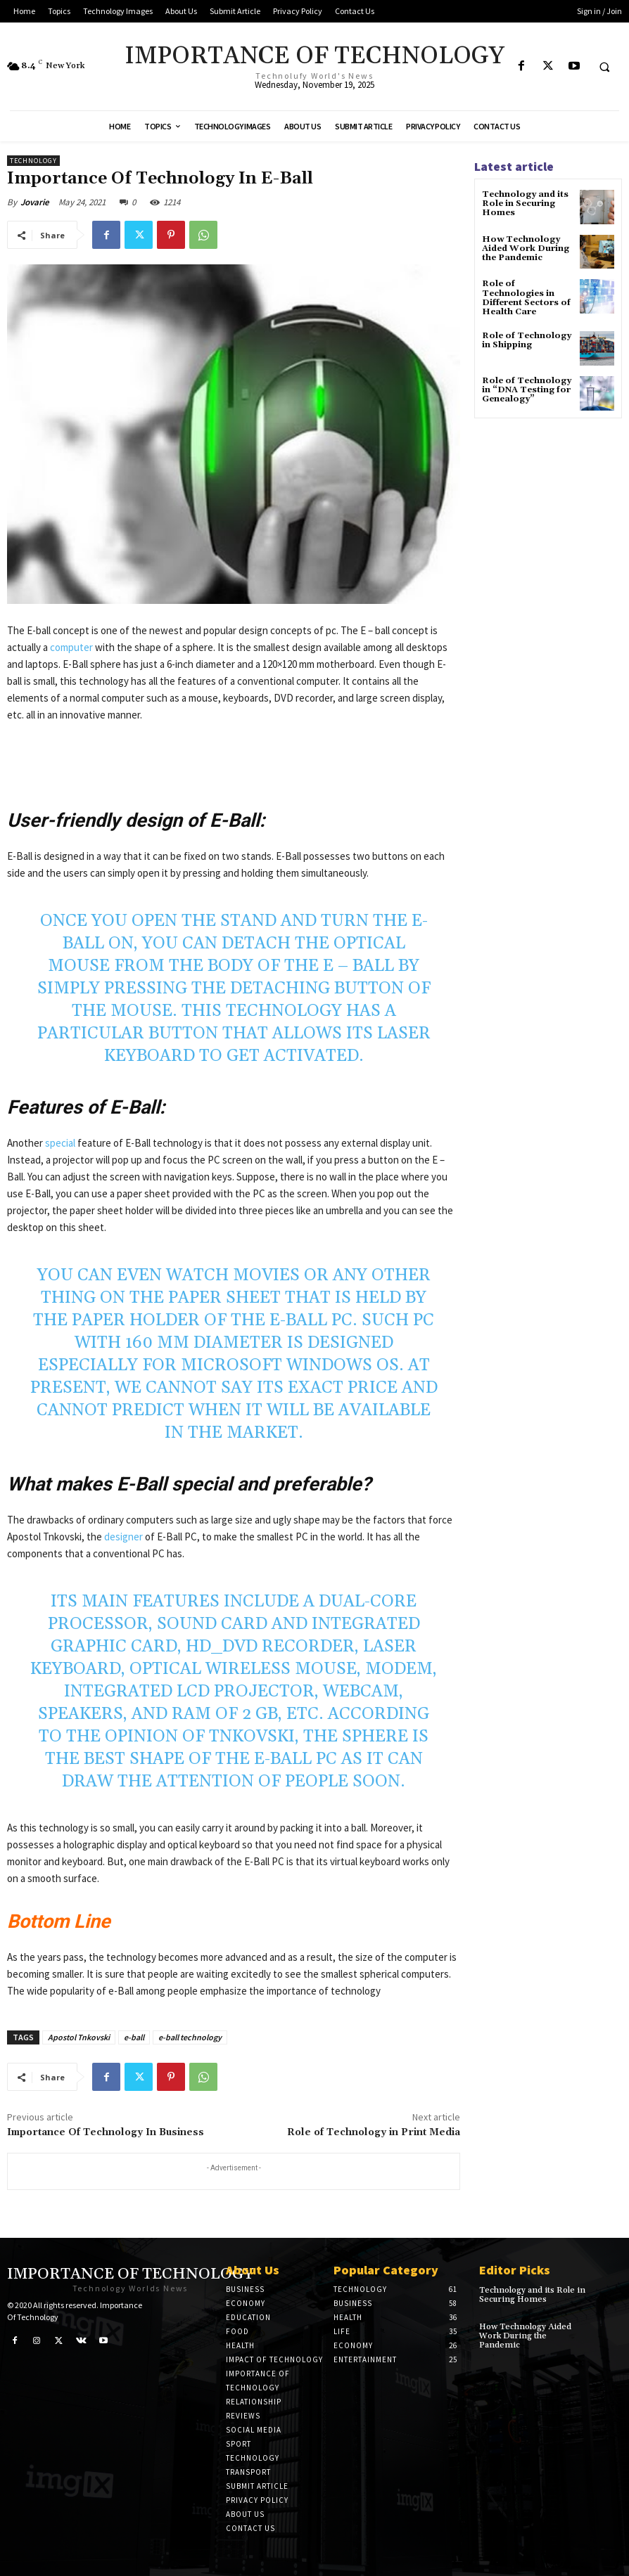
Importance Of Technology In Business (105, 2132)
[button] (604, 66)
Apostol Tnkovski (79, 2037)
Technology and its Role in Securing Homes (525, 203)
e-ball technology (190, 2037)
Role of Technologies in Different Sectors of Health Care (526, 297)
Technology (33, 160)
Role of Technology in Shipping (526, 340)
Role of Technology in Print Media (373, 2132)
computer (72, 647)
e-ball (134, 2037)
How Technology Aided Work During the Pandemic (525, 248)
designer (124, 1536)
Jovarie (34, 202)
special (61, 1142)
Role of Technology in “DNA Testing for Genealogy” (526, 389)
